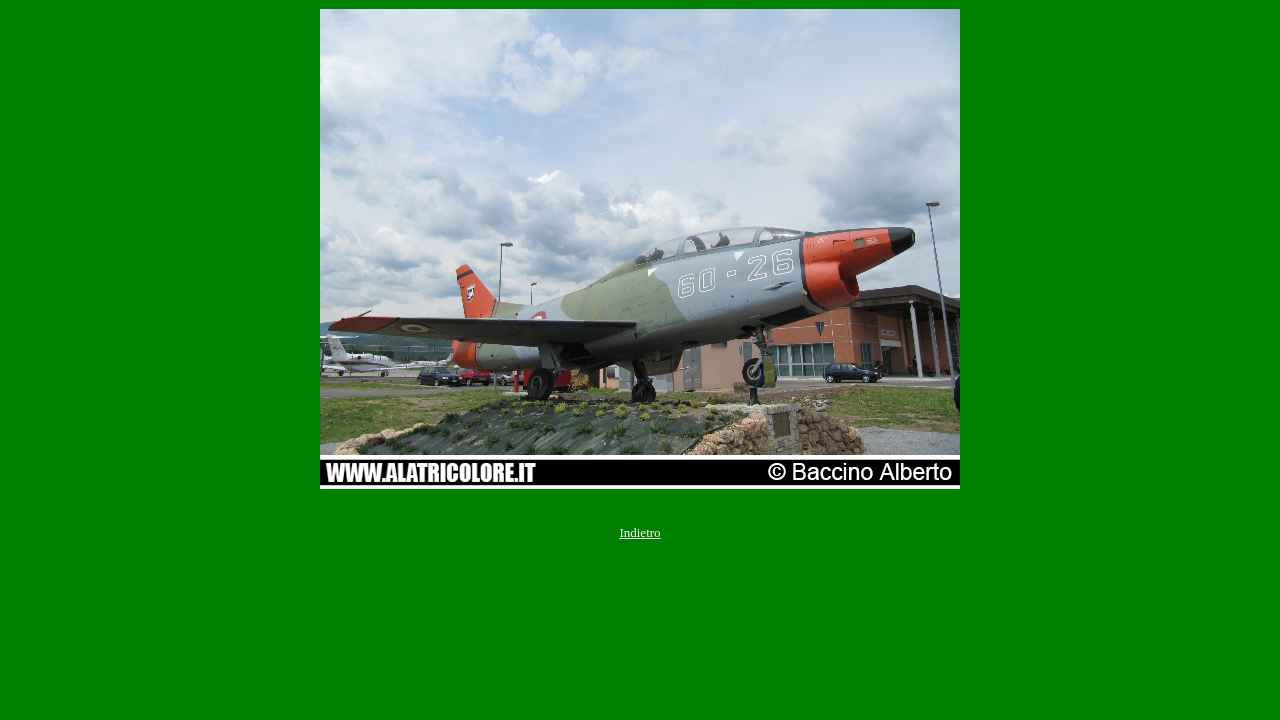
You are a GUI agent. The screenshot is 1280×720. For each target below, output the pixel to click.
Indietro (639, 532)
